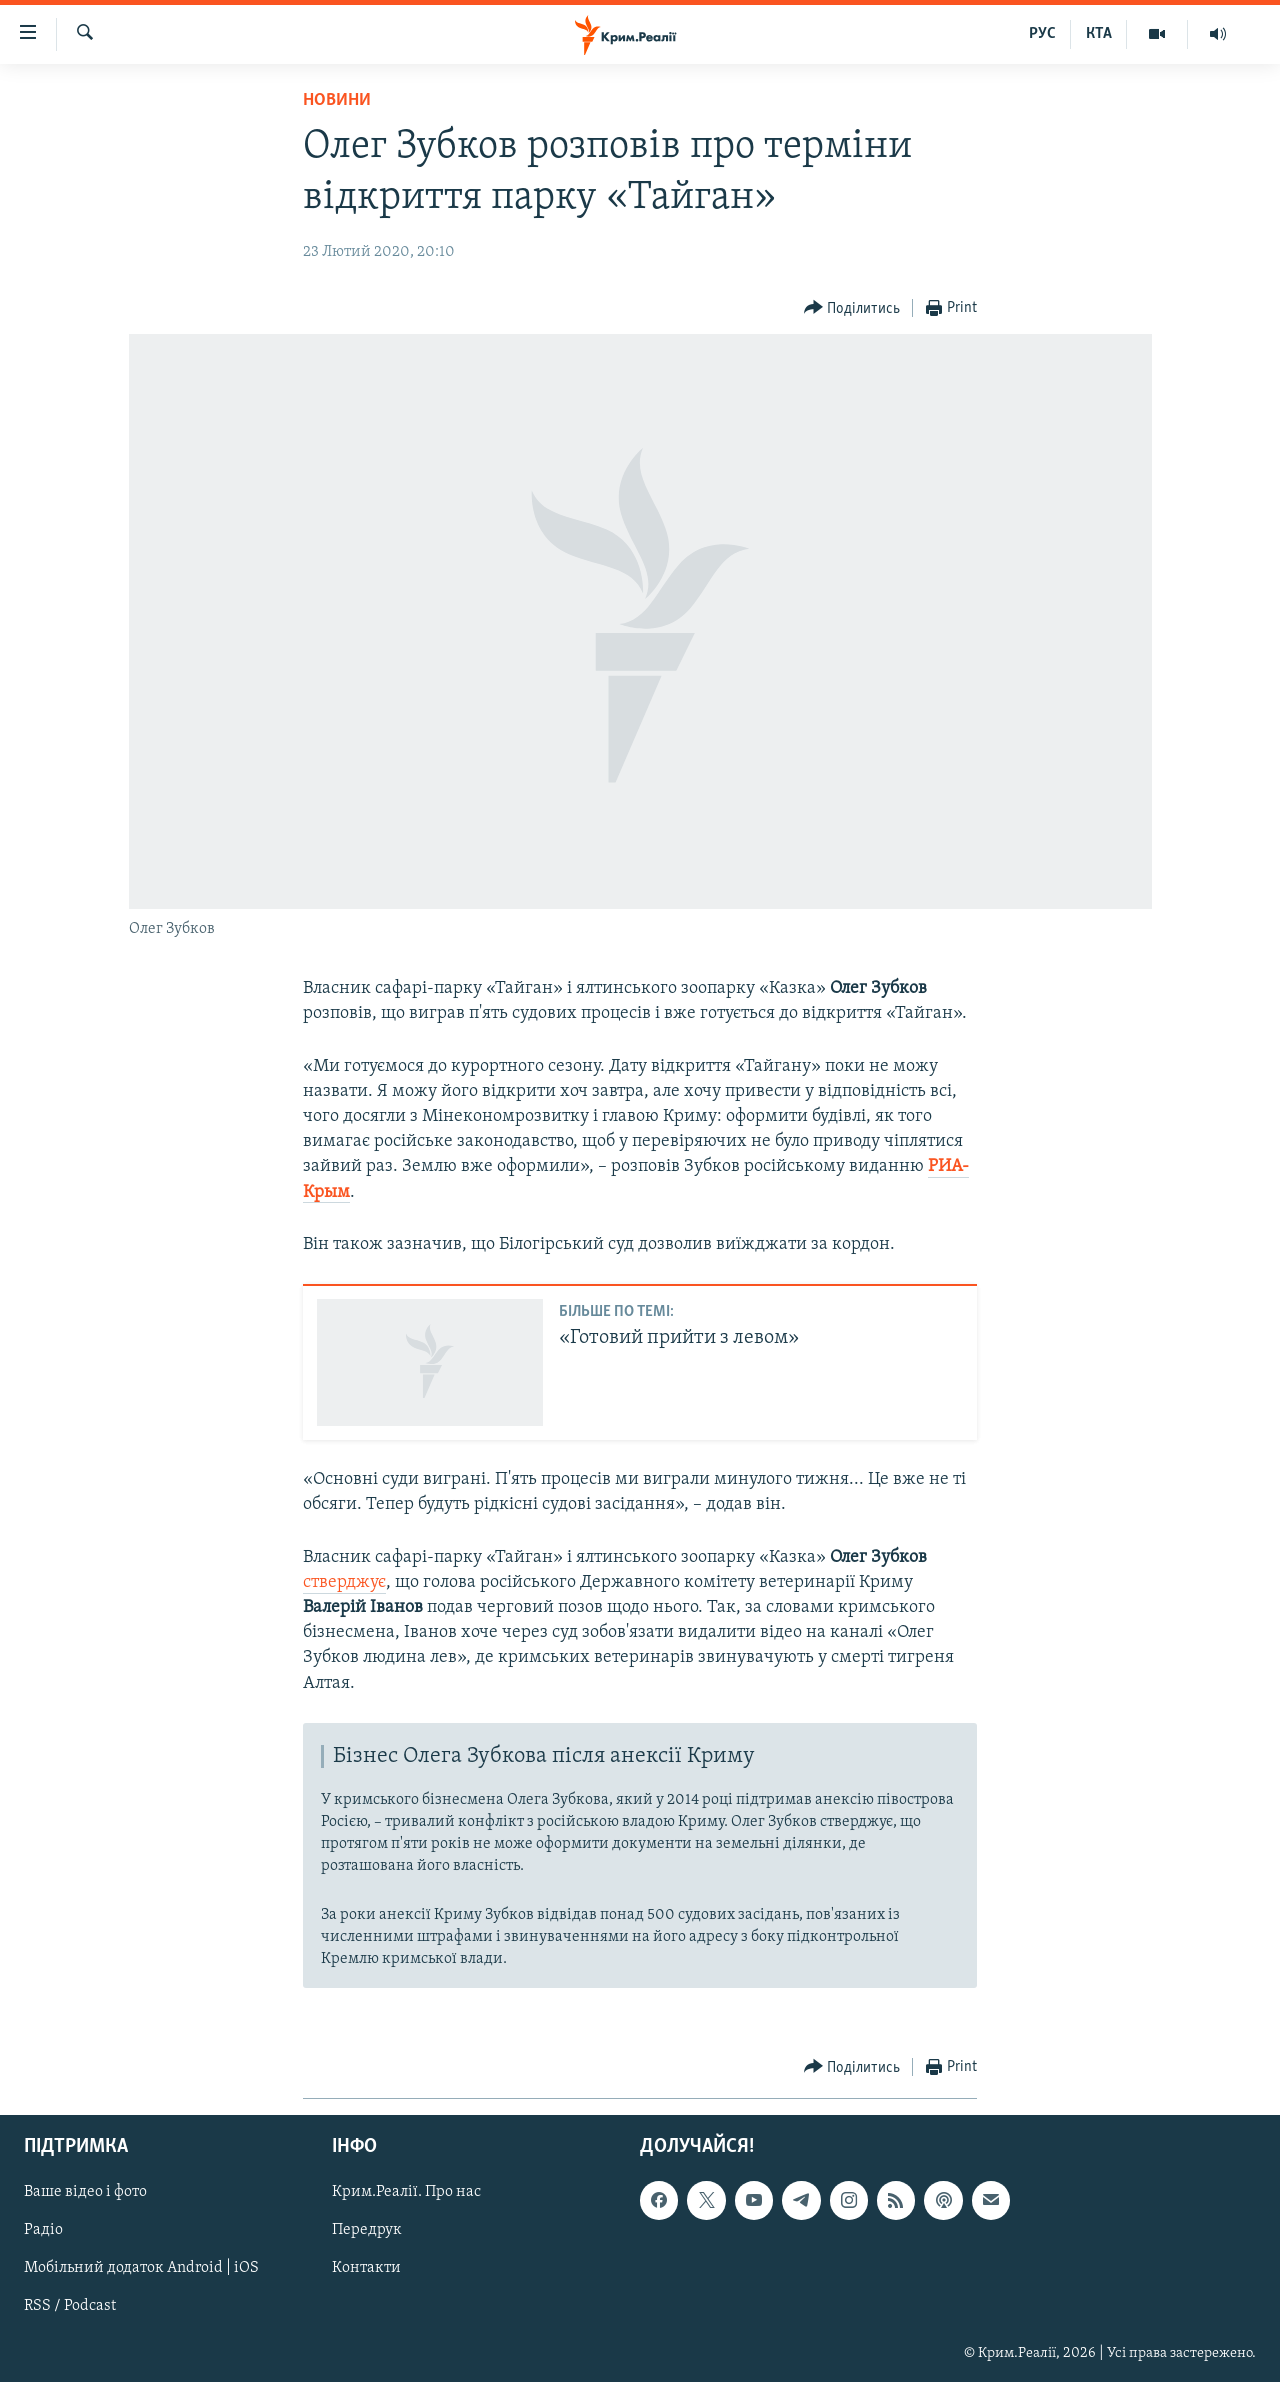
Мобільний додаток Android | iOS (141, 2268)
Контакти (366, 2268)
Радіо (43, 2230)
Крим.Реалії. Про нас (406, 2192)
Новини (337, 100)
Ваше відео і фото (85, 2192)
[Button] (852, 308)
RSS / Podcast (70, 2306)
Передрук (367, 2230)
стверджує (344, 1582)
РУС (1042, 34)
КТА (1099, 34)
